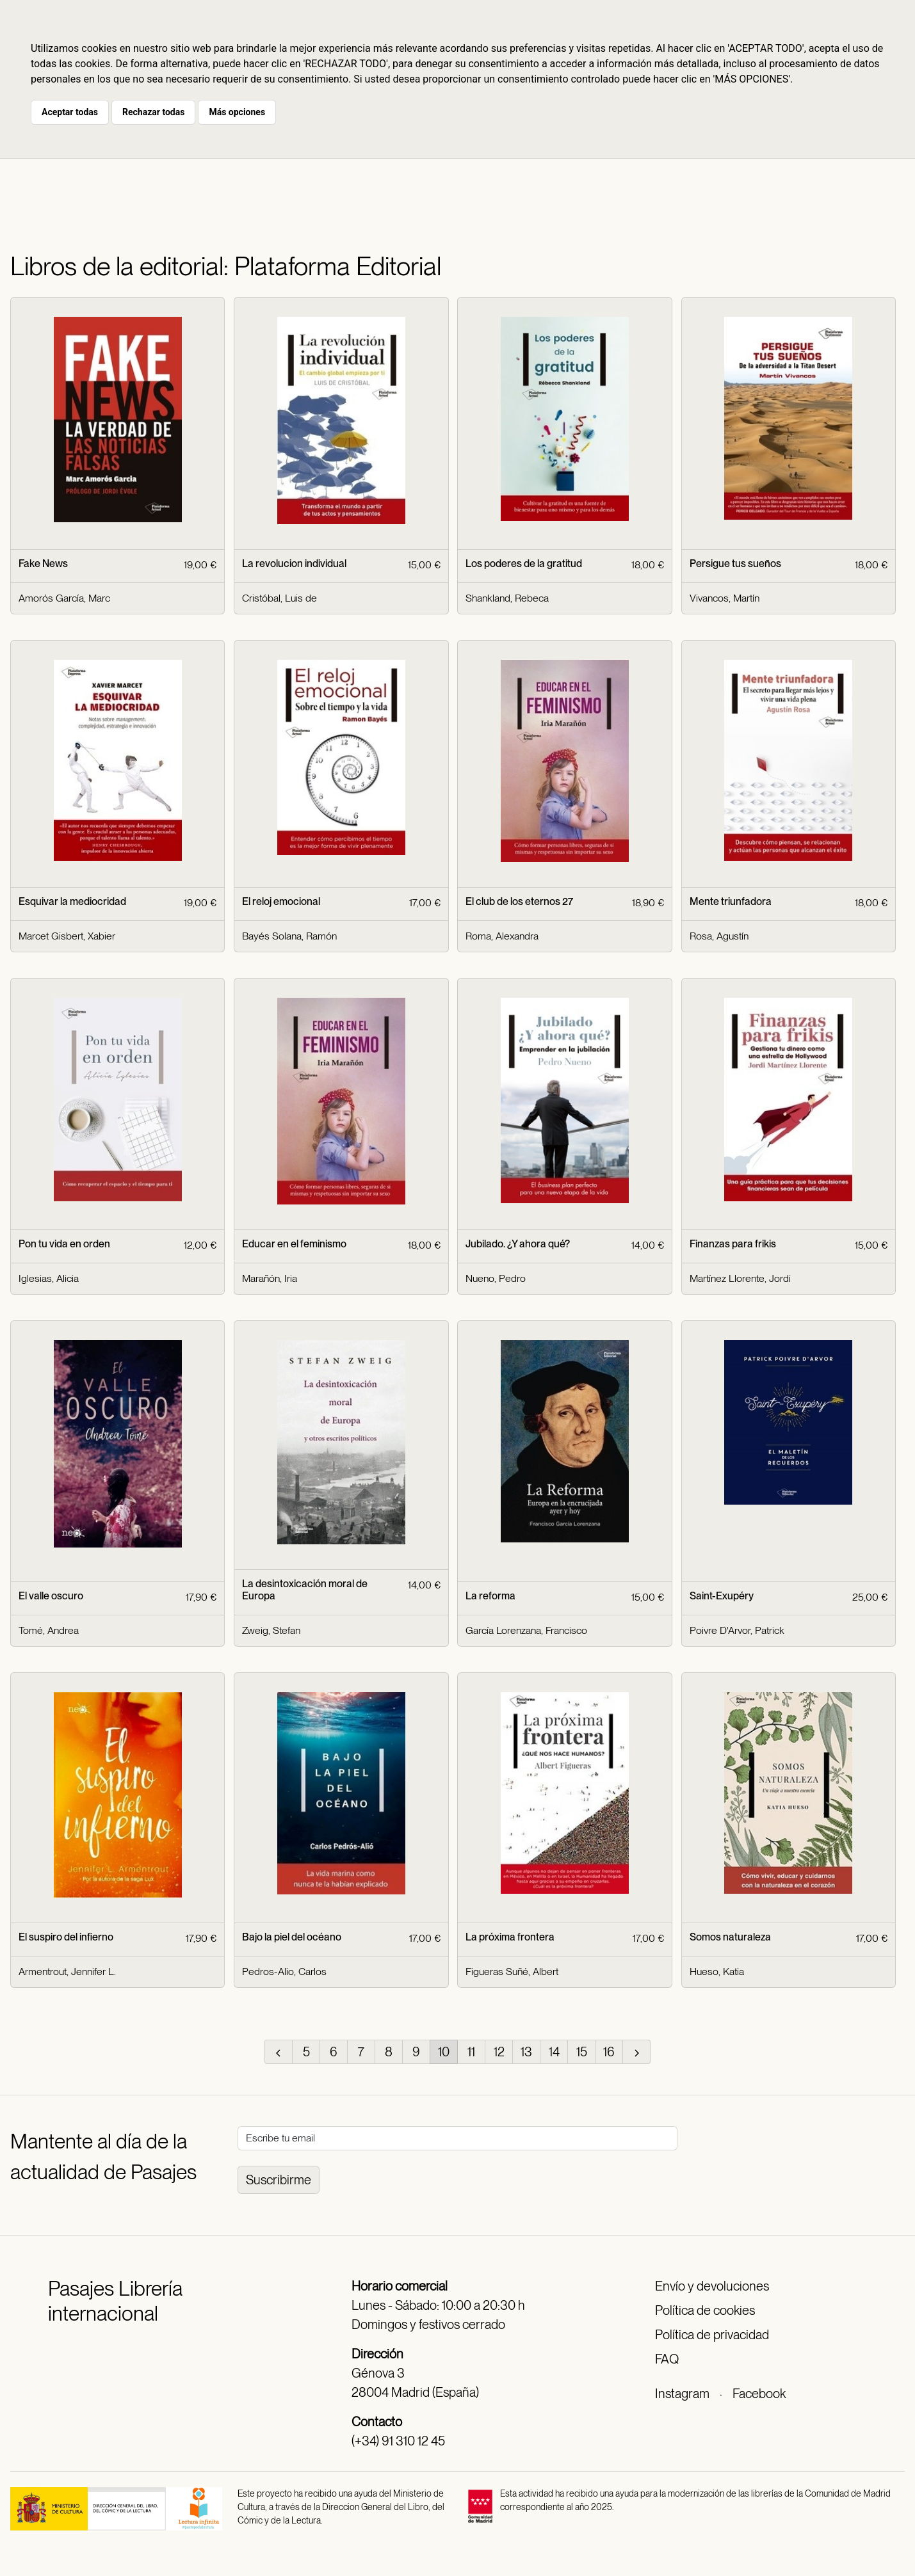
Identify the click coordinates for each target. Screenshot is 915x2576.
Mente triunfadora (731, 901)
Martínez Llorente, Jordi (740, 1278)
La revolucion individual (294, 563)
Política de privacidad (712, 2334)
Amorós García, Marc (64, 598)
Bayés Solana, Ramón (289, 936)
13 (526, 2052)
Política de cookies (705, 2310)
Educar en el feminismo (294, 1244)
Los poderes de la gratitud (524, 563)
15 (581, 2052)
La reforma (490, 1596)
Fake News (43, 563)
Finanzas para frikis (733, 1244)
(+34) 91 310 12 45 (398, 2441)
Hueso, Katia (717, 1971)
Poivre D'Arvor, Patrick (737, 1630)
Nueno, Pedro (496, 1278)
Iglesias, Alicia (49, 1278)
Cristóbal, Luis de (279, 598)
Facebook (759, 2393)
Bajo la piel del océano (291, 1937)
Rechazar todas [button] (153, 112)
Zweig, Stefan (271, 1630)
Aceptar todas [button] (70, 112)
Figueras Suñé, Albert (512, 1971)
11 (471, 2052)
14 (554, 2052)
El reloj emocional (281, 901)
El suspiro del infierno (66, 1937)
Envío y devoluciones (712, 2286)
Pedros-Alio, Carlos (284, 1971)
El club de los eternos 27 (519, 901)
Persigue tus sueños (735, 563)
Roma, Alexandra (502, 936)
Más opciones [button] (237, 112)
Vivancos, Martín (724, 598)
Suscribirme (278, 2180)
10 (443, 2052)
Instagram (682, 2393)
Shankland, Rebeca (507, 598)
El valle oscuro (51, 1596)
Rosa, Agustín (719, 936)
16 (609, 2052)
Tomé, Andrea (49, 1630)
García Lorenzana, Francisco (526, 1630)
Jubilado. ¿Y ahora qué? (518, 1244)
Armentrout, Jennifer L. (67, 1971)
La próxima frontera (510, 1937)
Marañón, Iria (269, 1278)
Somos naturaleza (730, 1937)
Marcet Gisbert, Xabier (67, 936)
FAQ (667, 2359)
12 (499, 2052)
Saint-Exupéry (722, 1596)
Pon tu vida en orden (64, 1244)
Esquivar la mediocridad (72, 901)
